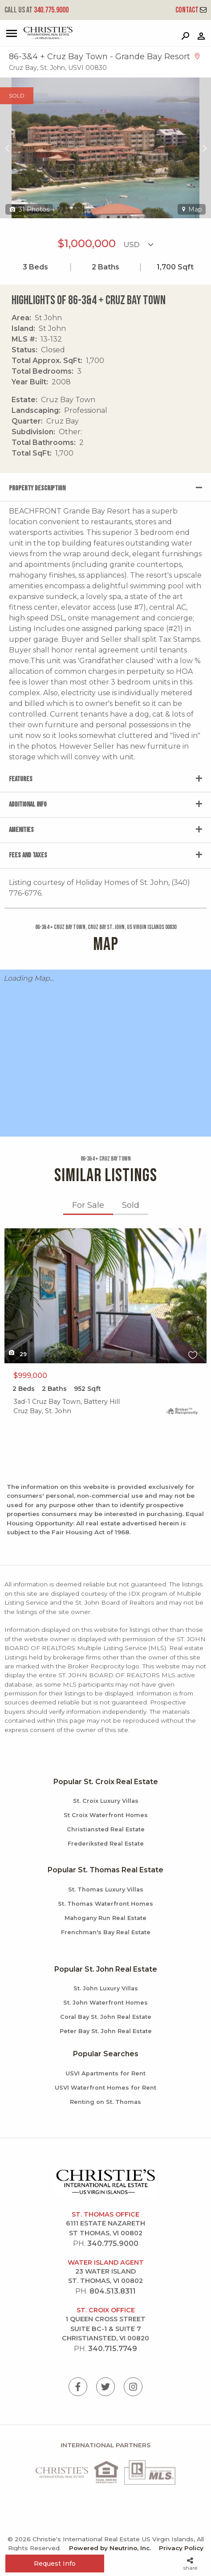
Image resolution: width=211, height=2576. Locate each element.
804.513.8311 (112, 2291)
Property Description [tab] (37, 488)
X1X (105, 1295)
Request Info (55, 2564)
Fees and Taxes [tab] (28, 855)
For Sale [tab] (88, 1205)
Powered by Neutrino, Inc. (110, 2548)
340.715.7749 (112, 2348)
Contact (191, 10)
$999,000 (30, 1375)
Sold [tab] (130, 1205)
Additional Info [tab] (28, 804)
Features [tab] (20, 779)
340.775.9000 (36, 10)
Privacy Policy (181, 2548)
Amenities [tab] (21, 830)
